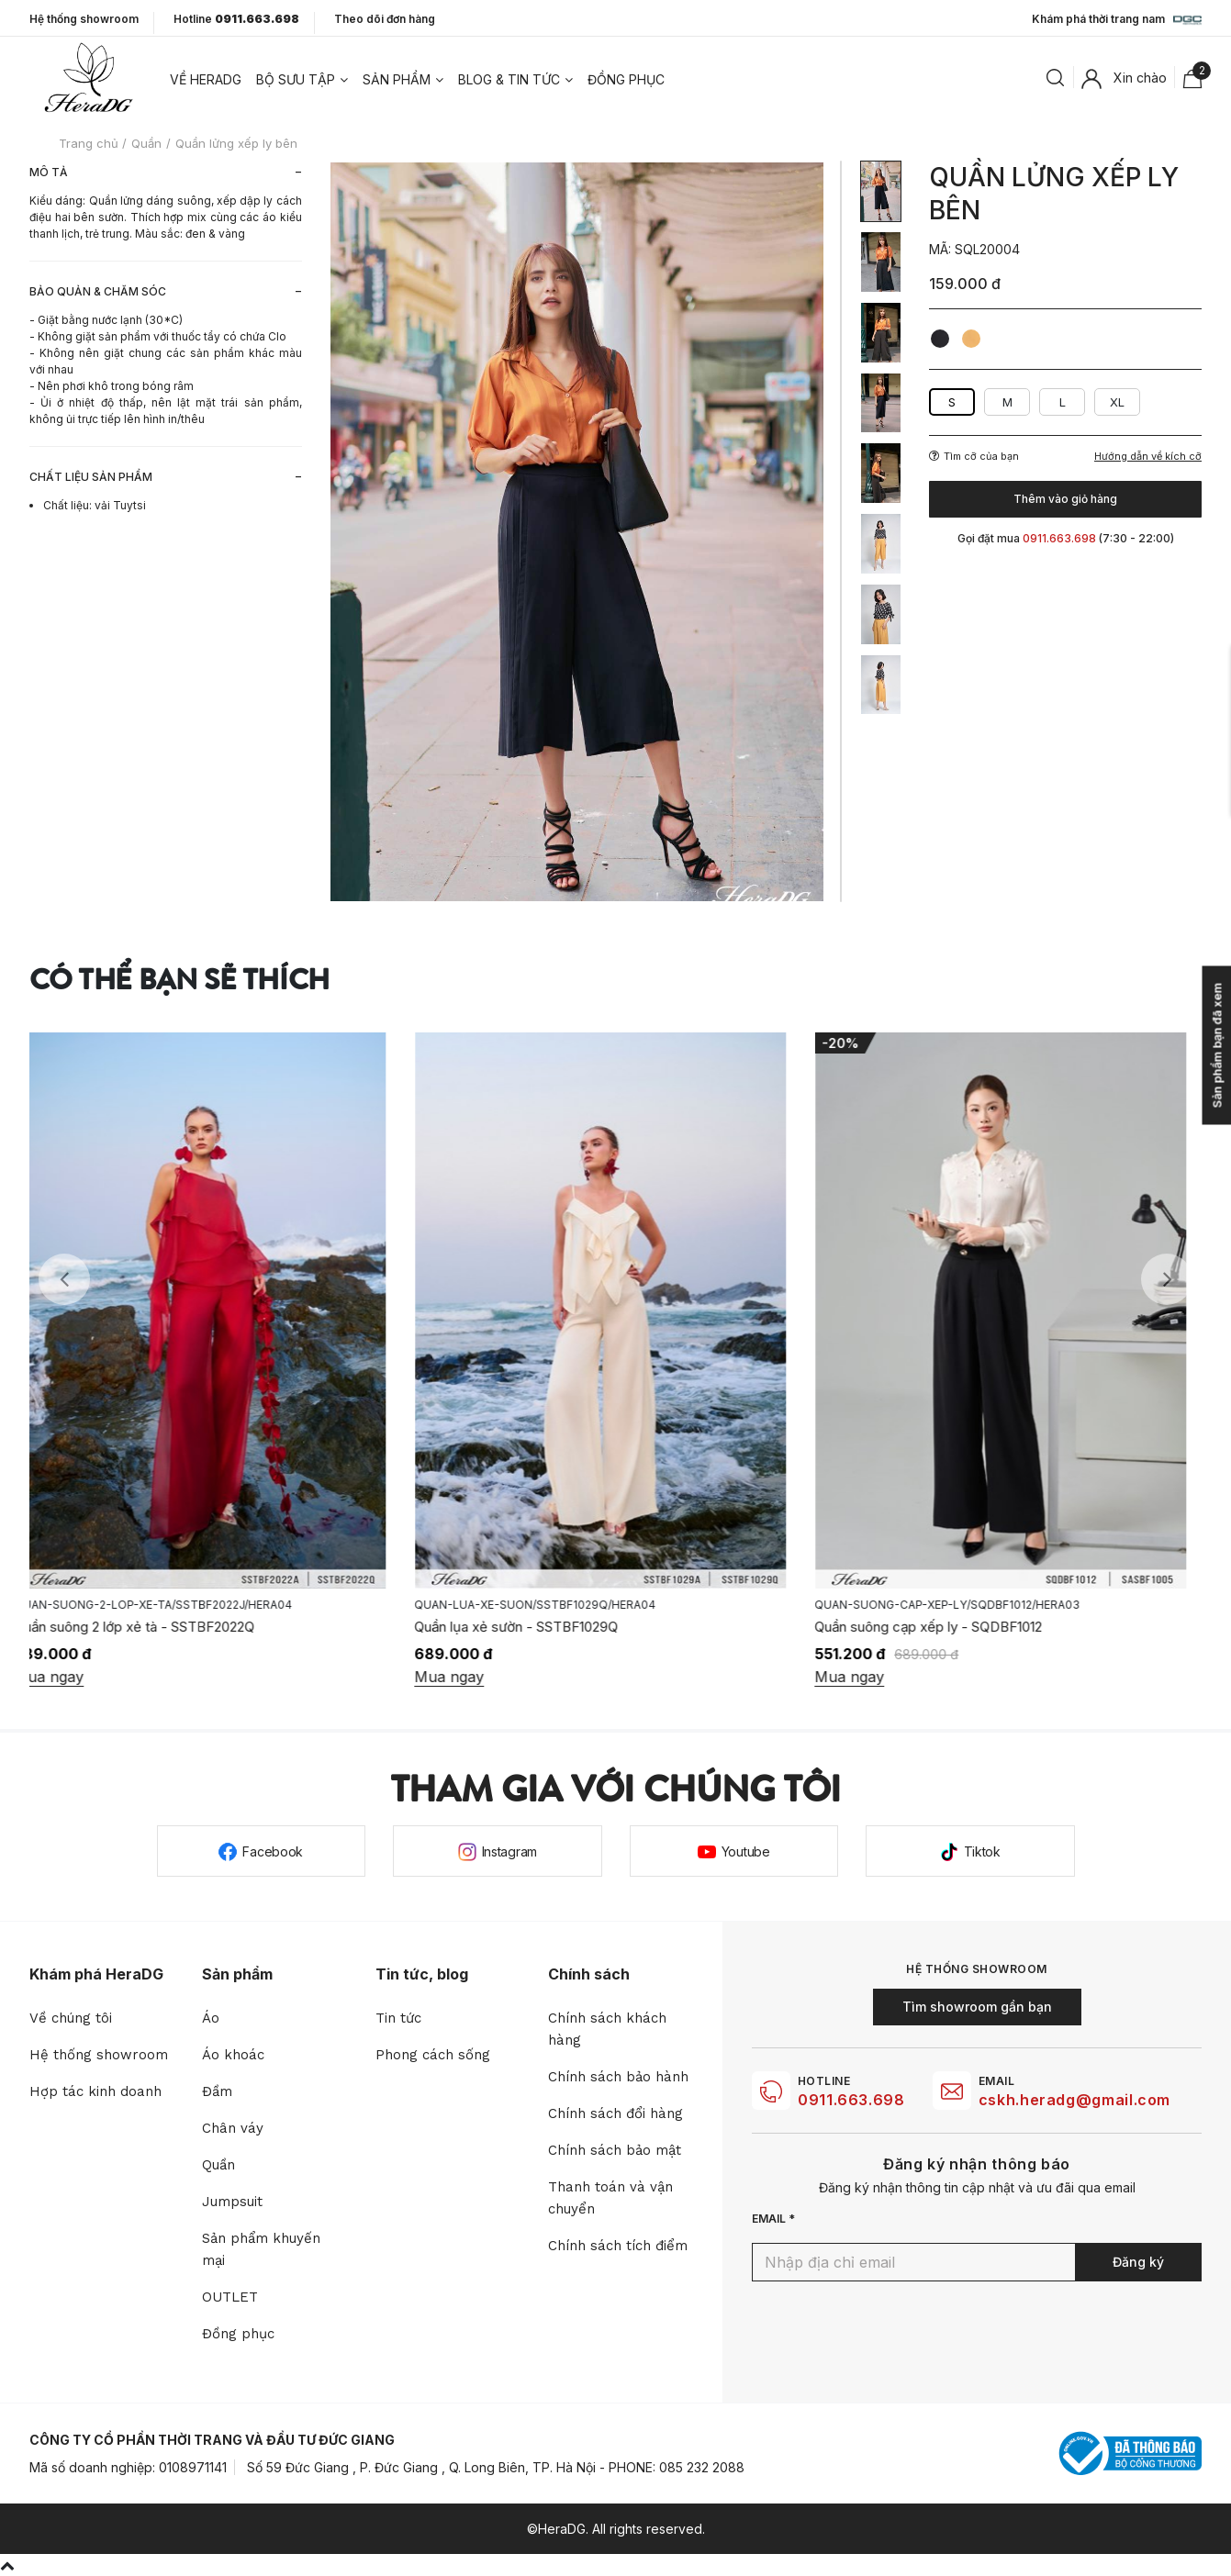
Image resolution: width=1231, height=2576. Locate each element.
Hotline (236, 19)
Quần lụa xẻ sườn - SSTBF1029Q (531, 1626)
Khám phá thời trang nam (1117, 20)
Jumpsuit (232, 2201)
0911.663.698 (851, 2100)
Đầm (217, 2091)
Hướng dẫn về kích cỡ (1148, 457)
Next (1166, 1279)
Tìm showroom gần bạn (977, 2006)
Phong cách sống (432, 2054)
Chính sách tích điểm (618, 2245)
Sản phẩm (397, 79)
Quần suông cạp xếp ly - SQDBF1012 (944, 1626)
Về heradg (205, 79)
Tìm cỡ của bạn (974, 456)
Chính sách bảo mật (614, 2150)
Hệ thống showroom (84, 19)
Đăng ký (1138, 2261)
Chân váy (232, 2128)
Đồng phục (626, 79)
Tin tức (398, 2018)
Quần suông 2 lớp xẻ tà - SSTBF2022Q (149, 1626)
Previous (64, 1279)
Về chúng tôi (70, 2018)
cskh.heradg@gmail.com (1074, 2100)
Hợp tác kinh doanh (95, 2091)
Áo (210, 2018)
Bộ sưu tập (295, 79)
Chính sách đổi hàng (615, 2113)
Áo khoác (233, 2054)
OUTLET (230, 2297)
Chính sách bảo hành (618, 2077)
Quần (218, 2165)
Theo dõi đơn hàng (384, 19)
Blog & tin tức (509, 79)
